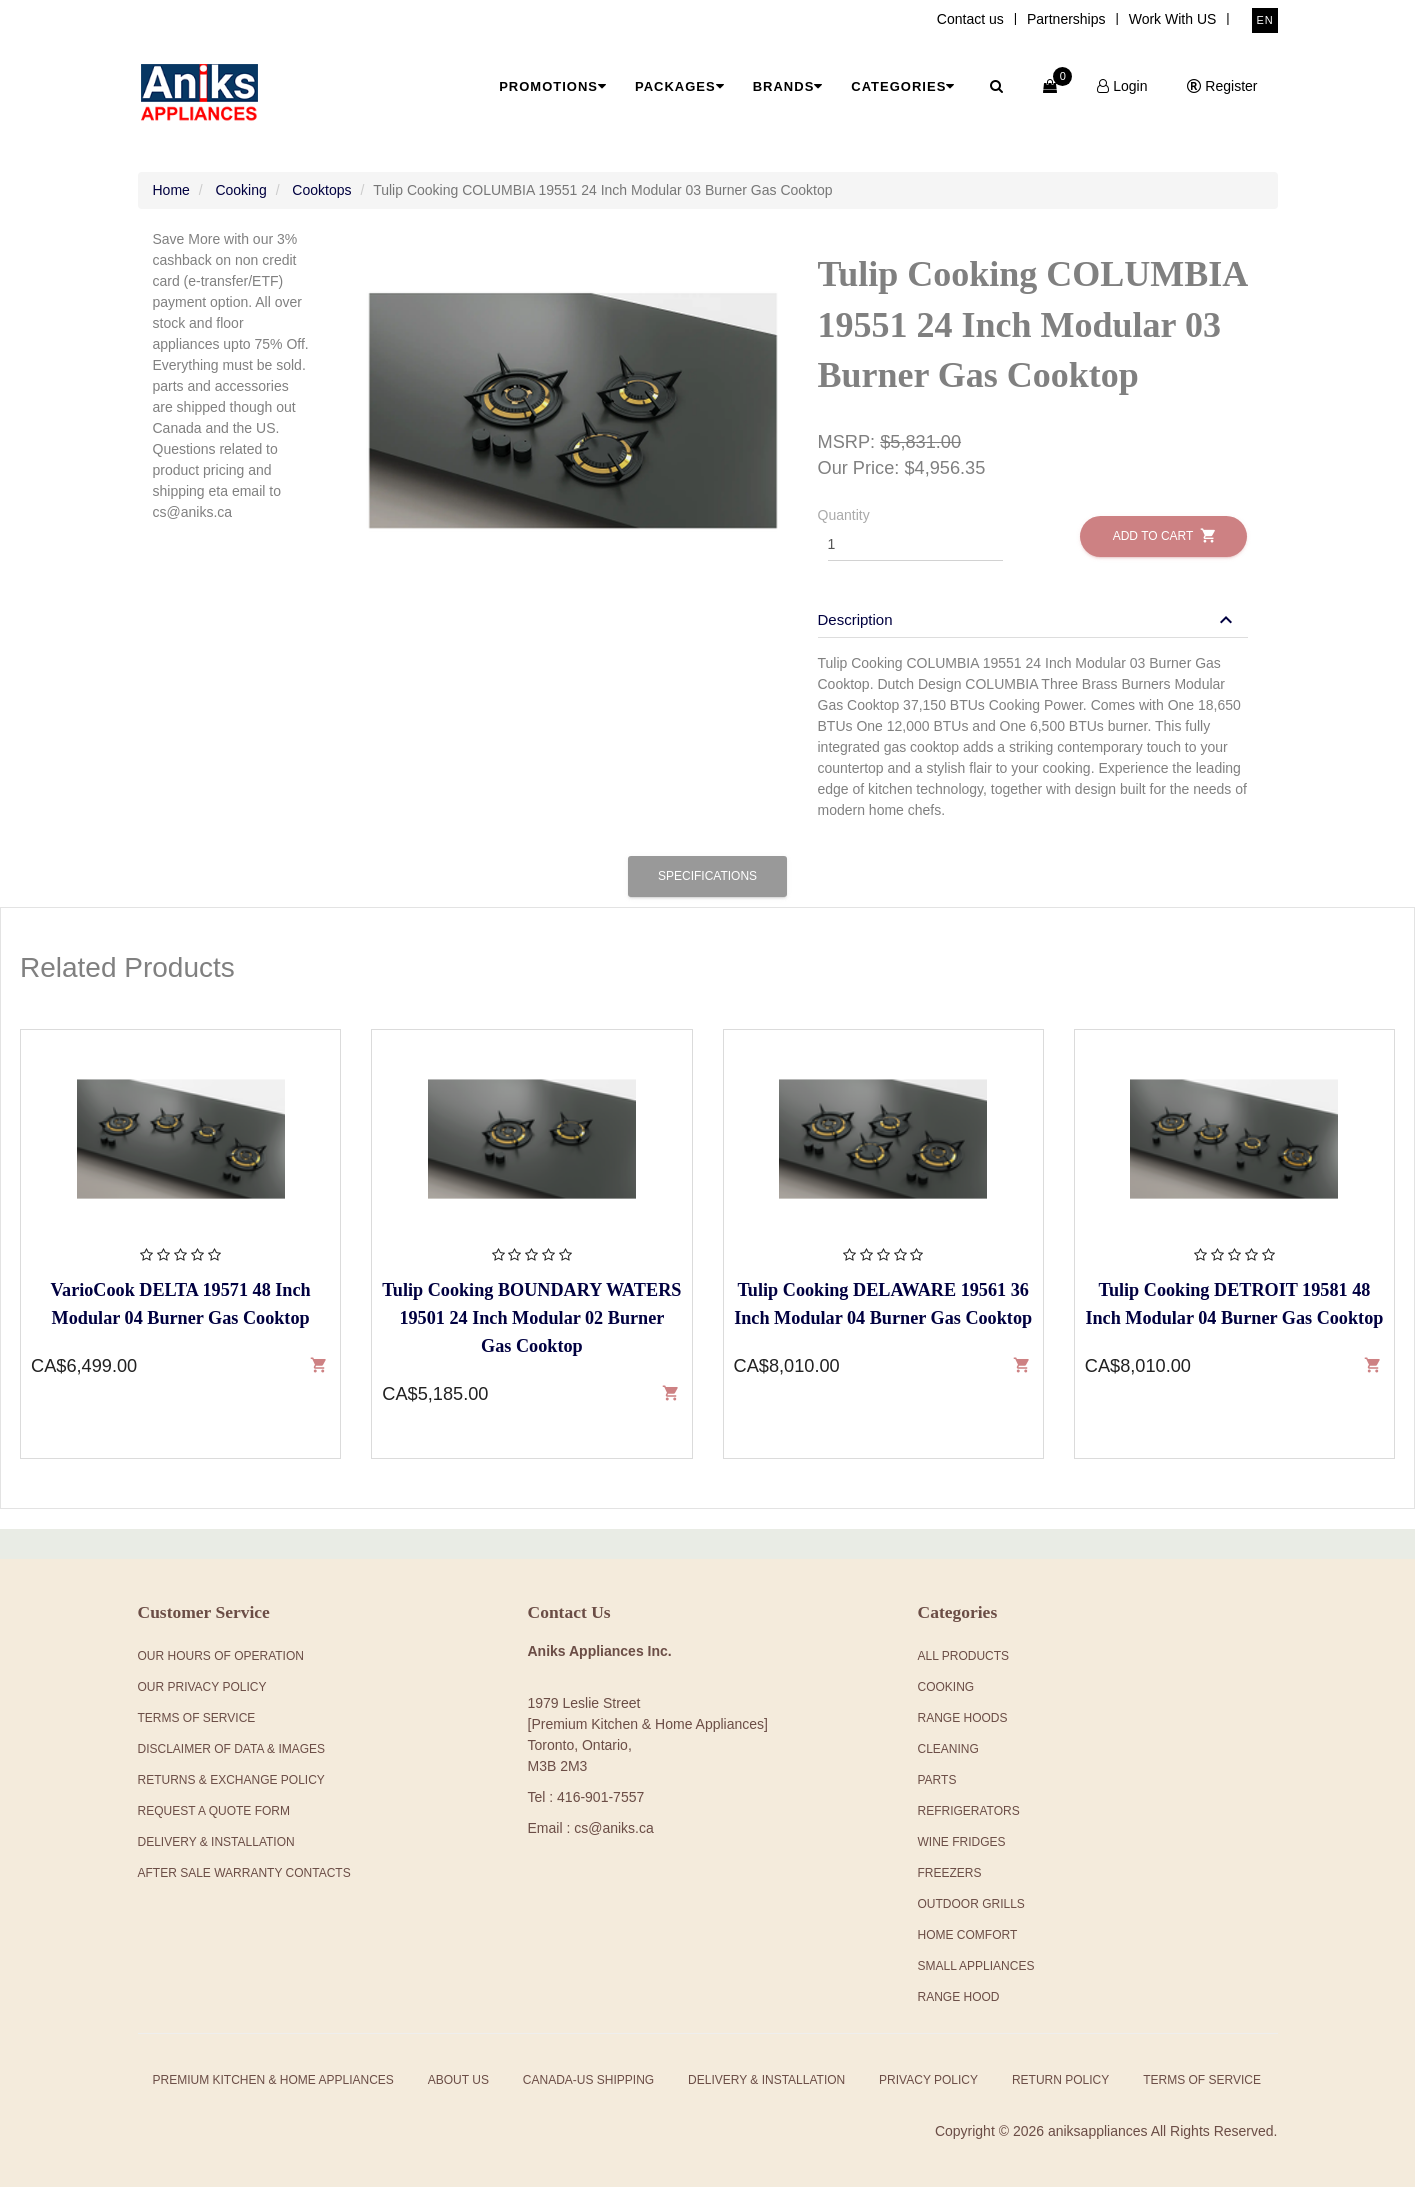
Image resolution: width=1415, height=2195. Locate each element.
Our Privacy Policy (202, 1695)
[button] (1028, 627)
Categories (903, 86)
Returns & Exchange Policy (231, 1788)
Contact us (970, 19)
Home (171, 198)
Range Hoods (963, 1726)
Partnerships (1066, 19)
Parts (937, 1788)
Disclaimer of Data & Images (232, 1757)
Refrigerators (969, 1819)
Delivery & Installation (216, 1850)
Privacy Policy (928, 2088)
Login (1122, 86)
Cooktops (321, 198)
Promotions (553, 86)
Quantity (844, 523)
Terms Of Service (197, 1726)
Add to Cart (1163, 543)
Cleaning (948, 1757)
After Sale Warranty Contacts (244, 1881)
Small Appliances (976, 1974)
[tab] (1033, 618)
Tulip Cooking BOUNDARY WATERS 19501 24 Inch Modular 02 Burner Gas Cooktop (531, 1325)
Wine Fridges (962, 1850)
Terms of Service (1202, 2088)
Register (1222, 86)
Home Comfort (968, 1943)
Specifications (707, 883)
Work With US (1173, 19)
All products (964, 1664)
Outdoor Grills (971, 1912)
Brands (788, 86)
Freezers (950, 1881)
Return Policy (1060, 2088)
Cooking (240, 198)
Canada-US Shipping (588, 2088)
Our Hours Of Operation (221, 1664)
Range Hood (959, 2005)
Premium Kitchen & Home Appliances (273, 2088)
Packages (680, 86)
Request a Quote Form (214, 1819)
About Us (458, 2088)
